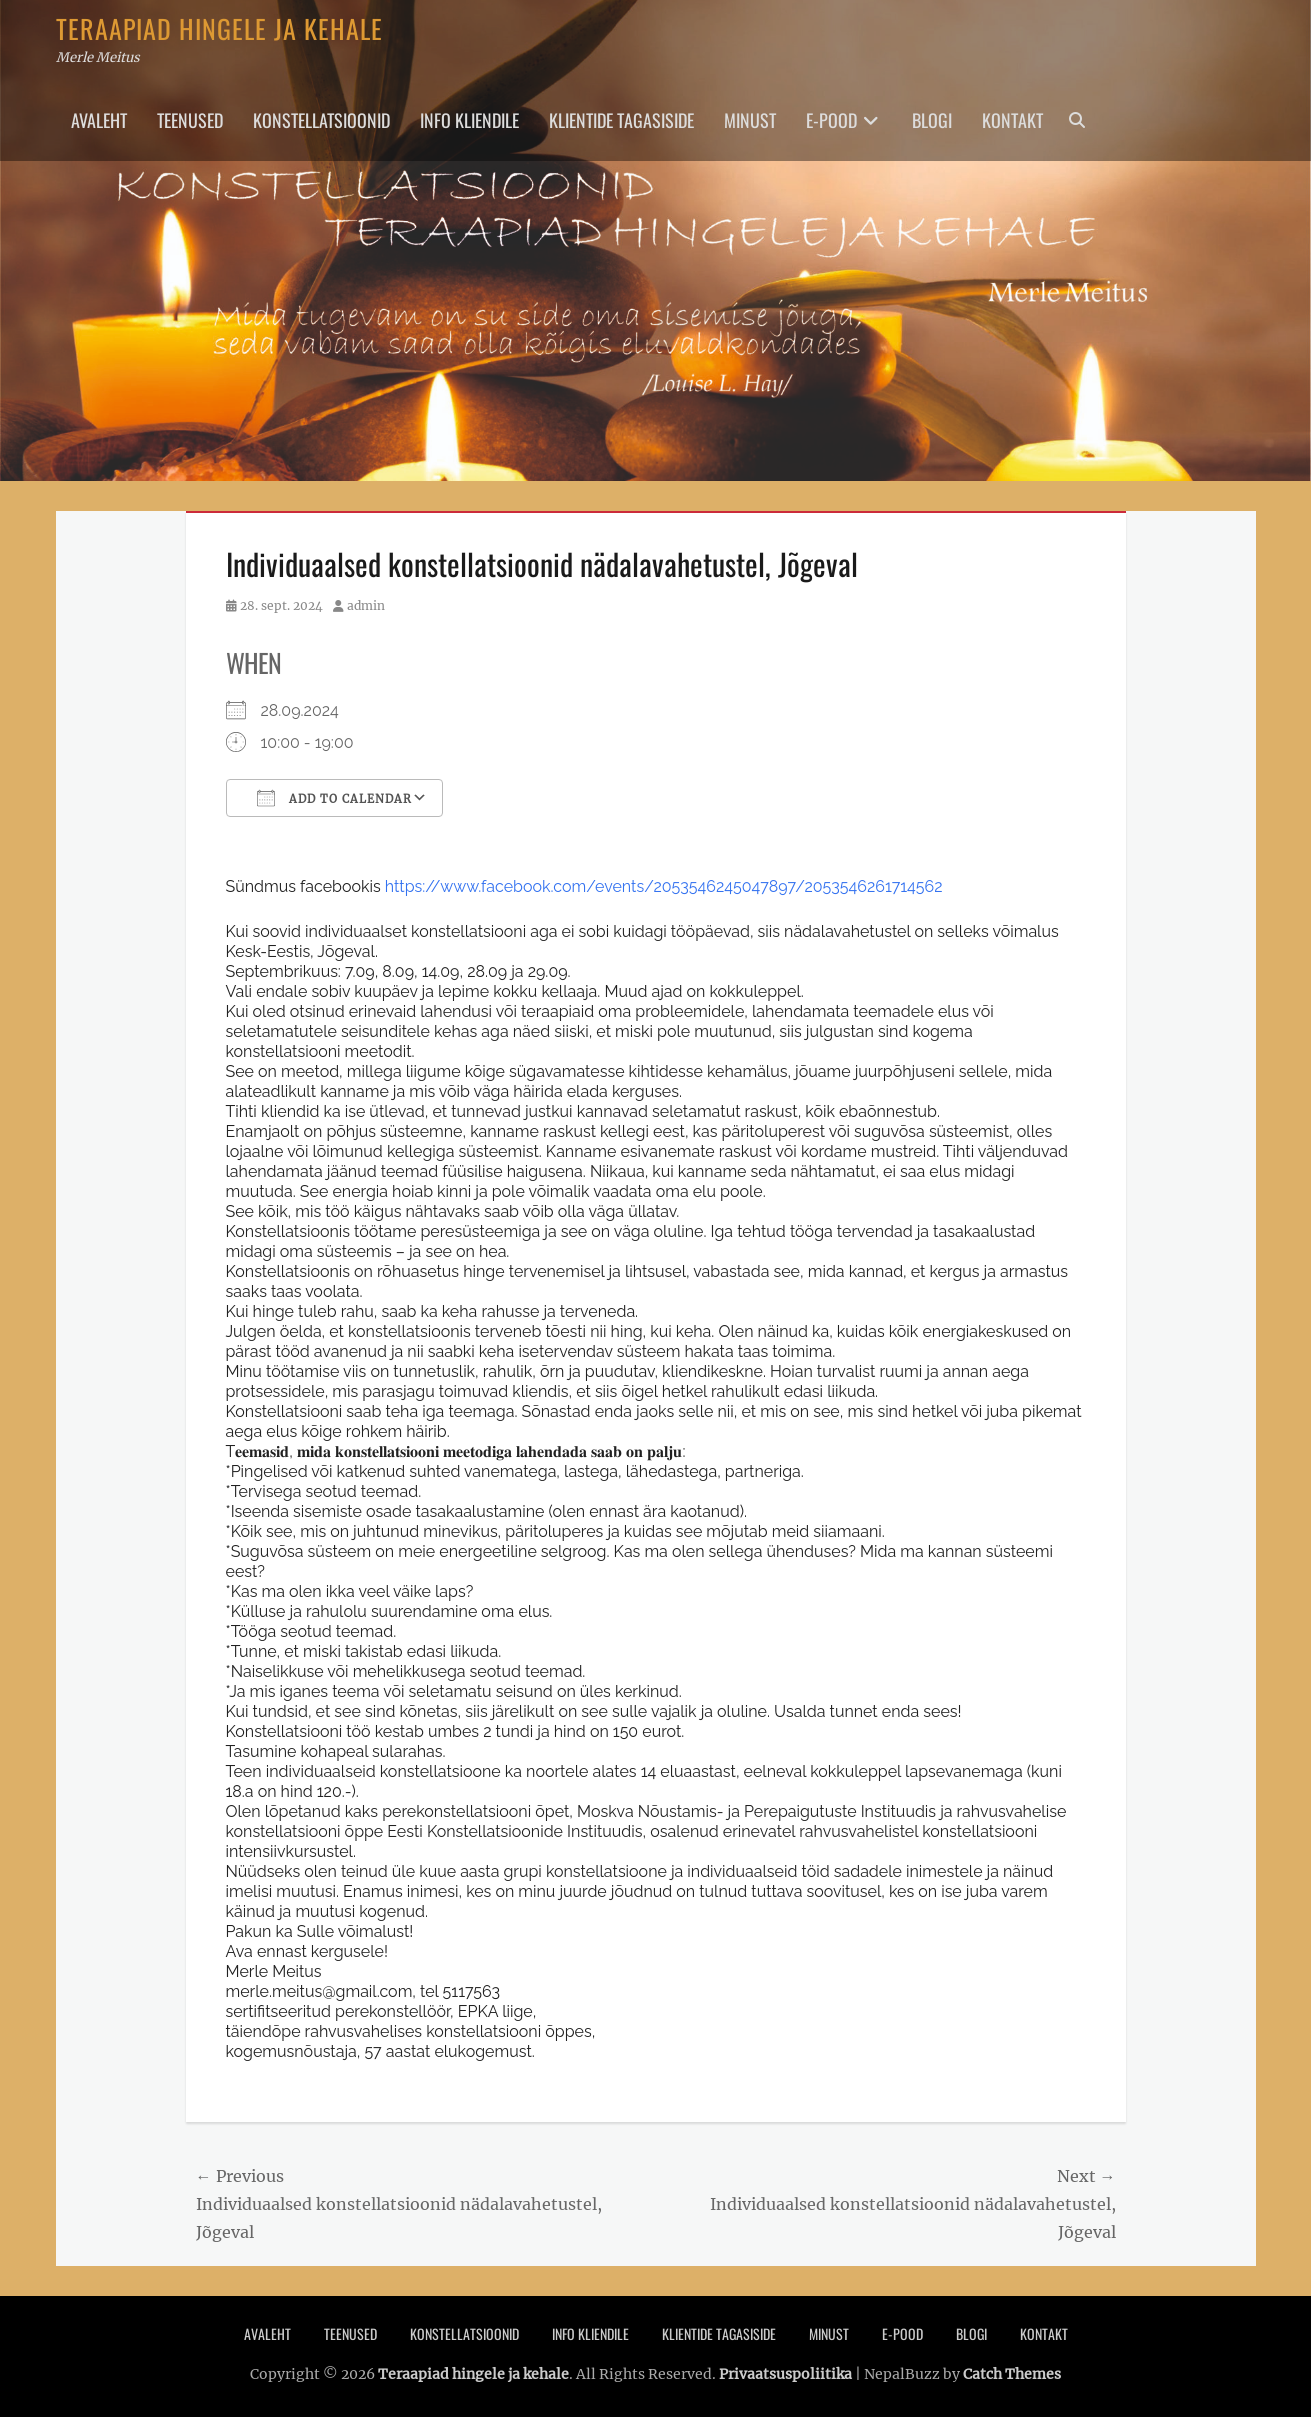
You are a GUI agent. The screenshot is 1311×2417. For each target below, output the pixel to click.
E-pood (831, 120)
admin (366, 605)
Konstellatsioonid (321, 120)
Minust (750, 120)
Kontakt (1012, 120)
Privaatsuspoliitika (785, 2374)
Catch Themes (1012, 2374)
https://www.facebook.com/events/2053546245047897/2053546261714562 (664, 886)
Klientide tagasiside (621, 120)
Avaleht (99, 120)
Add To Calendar (334, 798)
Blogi (932, 120)
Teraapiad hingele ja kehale (219, 28)
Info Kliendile (469, 120)
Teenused (190, 120)
